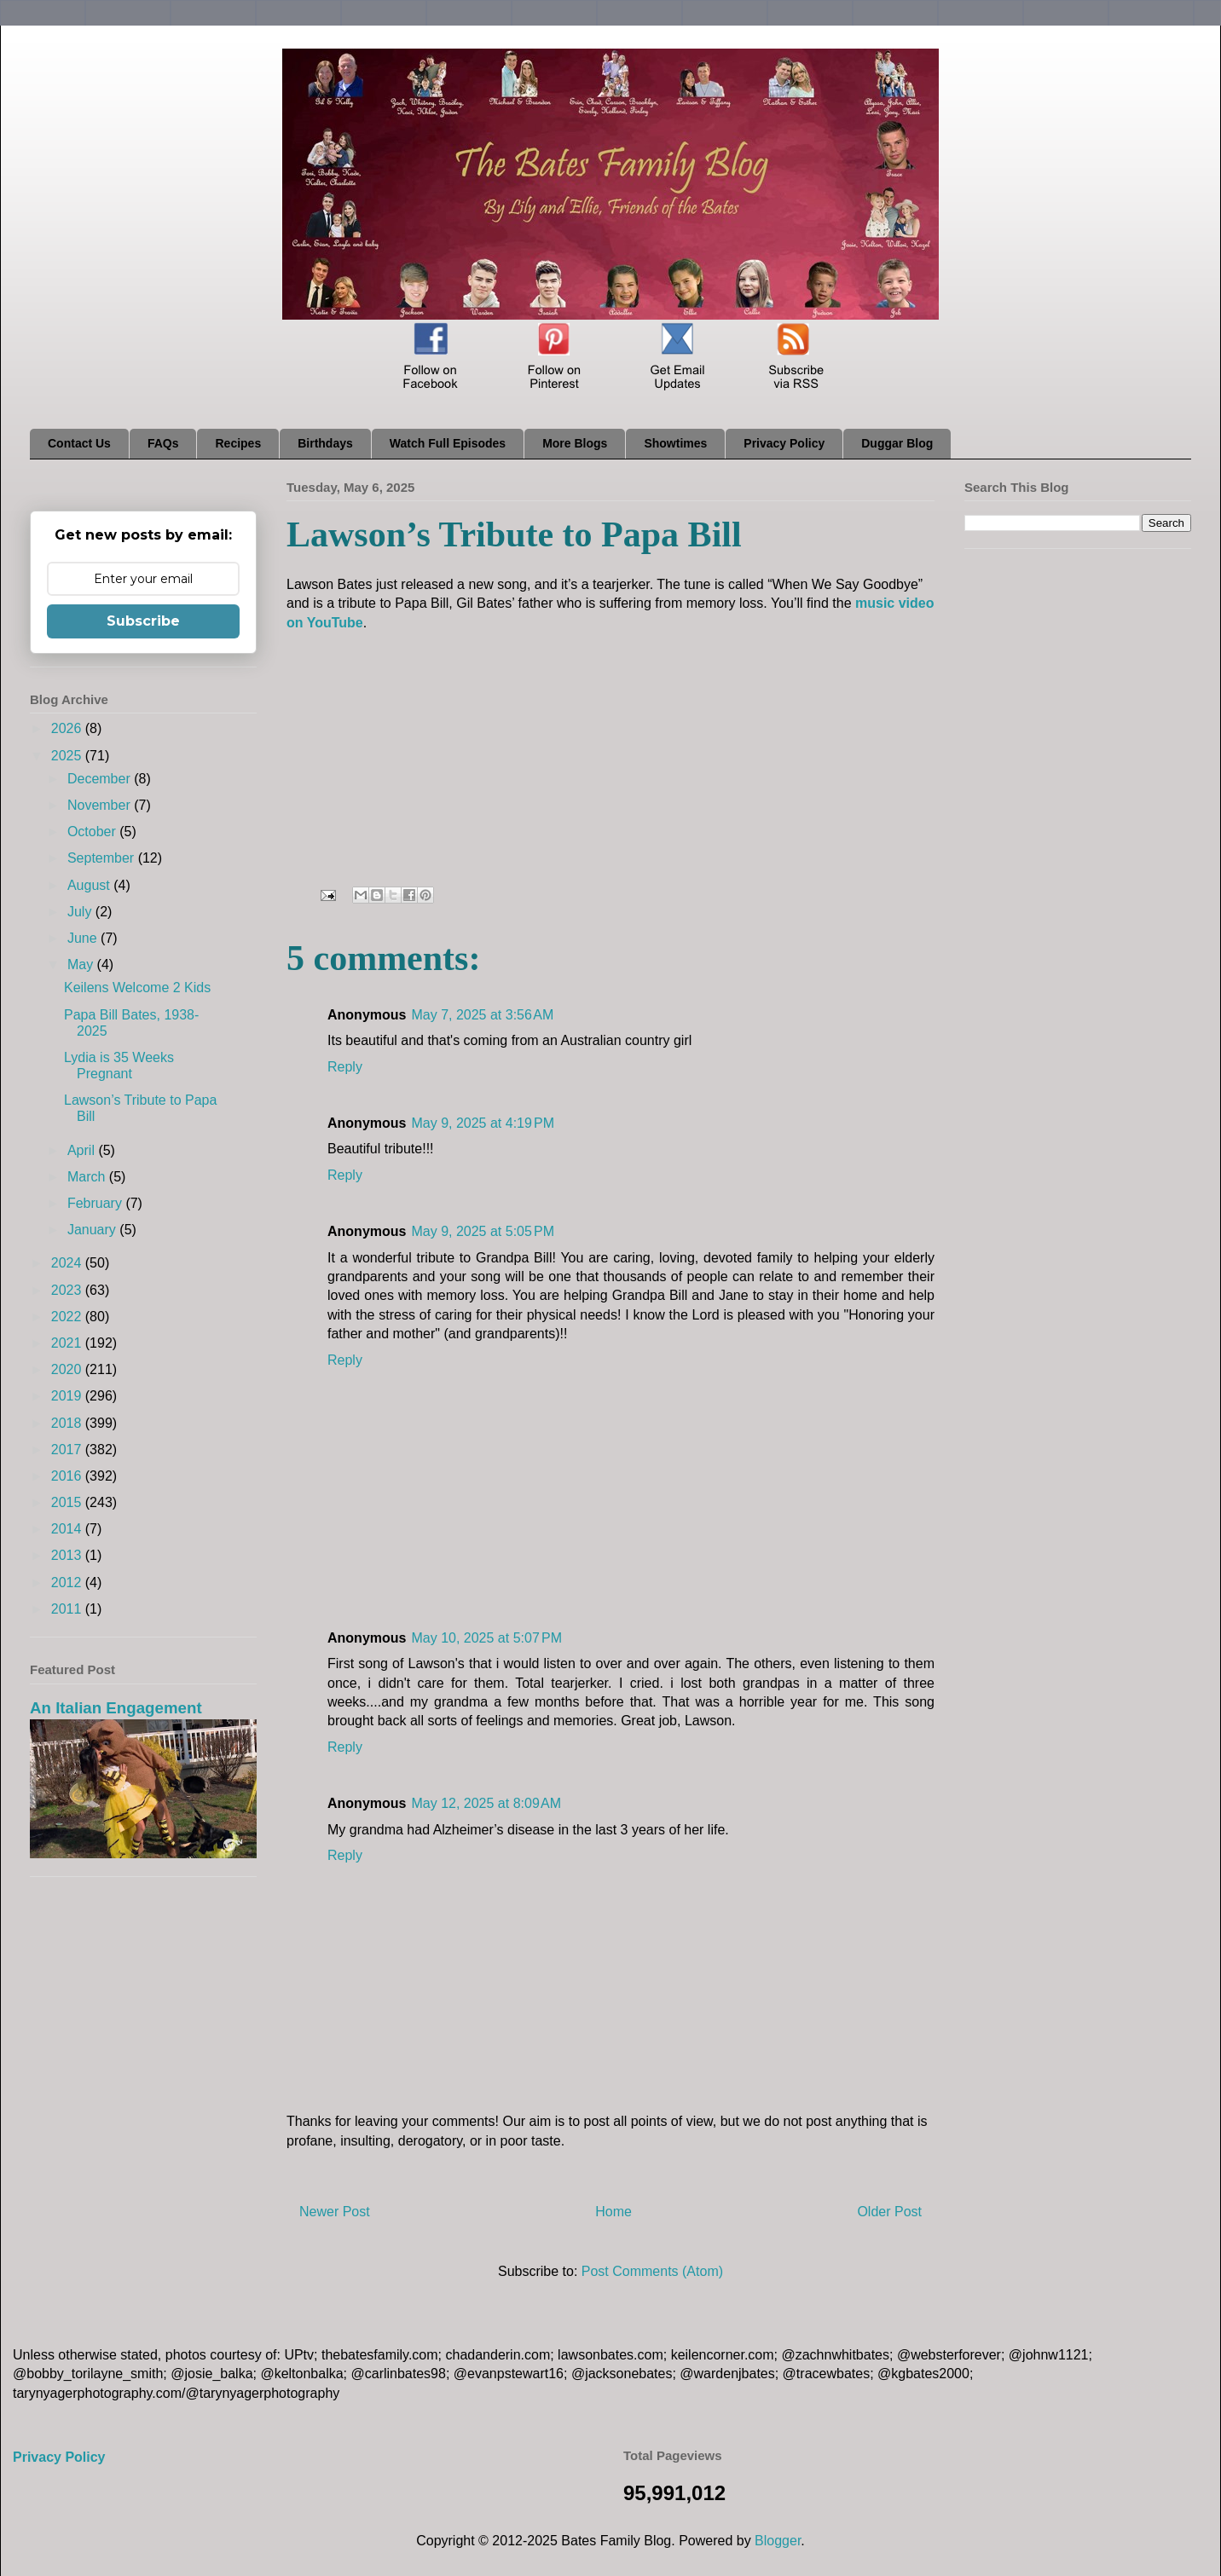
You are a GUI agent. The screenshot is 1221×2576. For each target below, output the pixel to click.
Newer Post (334, 2211)
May (82, 964)
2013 (68, 1555)
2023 (68, 1290)
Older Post (889, 2211)
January (93, 1229)
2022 (68, 1316)
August (90, 885)
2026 (68, 728)
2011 (68, 1609)
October (93, 831)
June (84, 938)
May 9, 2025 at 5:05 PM (482, 1231)
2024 (68, 1263)
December (100, 778)
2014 (68, 1529)
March (88, 1177)
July (81, 911)
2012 (68, 1582)
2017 (68, 1449)
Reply (344, 1067)
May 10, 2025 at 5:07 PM (486, 1638)
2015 (68, 1502)
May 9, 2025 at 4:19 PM (482, 1123)
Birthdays (325, 443)
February (96, 1203)
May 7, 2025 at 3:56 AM (482, 1015)
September (102, 858)
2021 (68, 1343)
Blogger (778, 2540)
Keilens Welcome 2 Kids (137, 987)
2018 (68, 1423)
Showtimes (675, 443)
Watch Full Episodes (448, 443)
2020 (68, 1369)
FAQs (163, 443)
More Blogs (574, 443)
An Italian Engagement (116, 1708)
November (100, 805)
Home (613, 2211)
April (82, 1150)
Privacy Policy (784, 443)
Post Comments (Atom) (652, 2271)
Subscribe (143, 621)
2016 (68, 1476)
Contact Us (79, 443)
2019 (68, 1396)
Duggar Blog (897, 443)
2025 (68, 755)
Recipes (238, 443)
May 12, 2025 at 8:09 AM (486, 1803)
